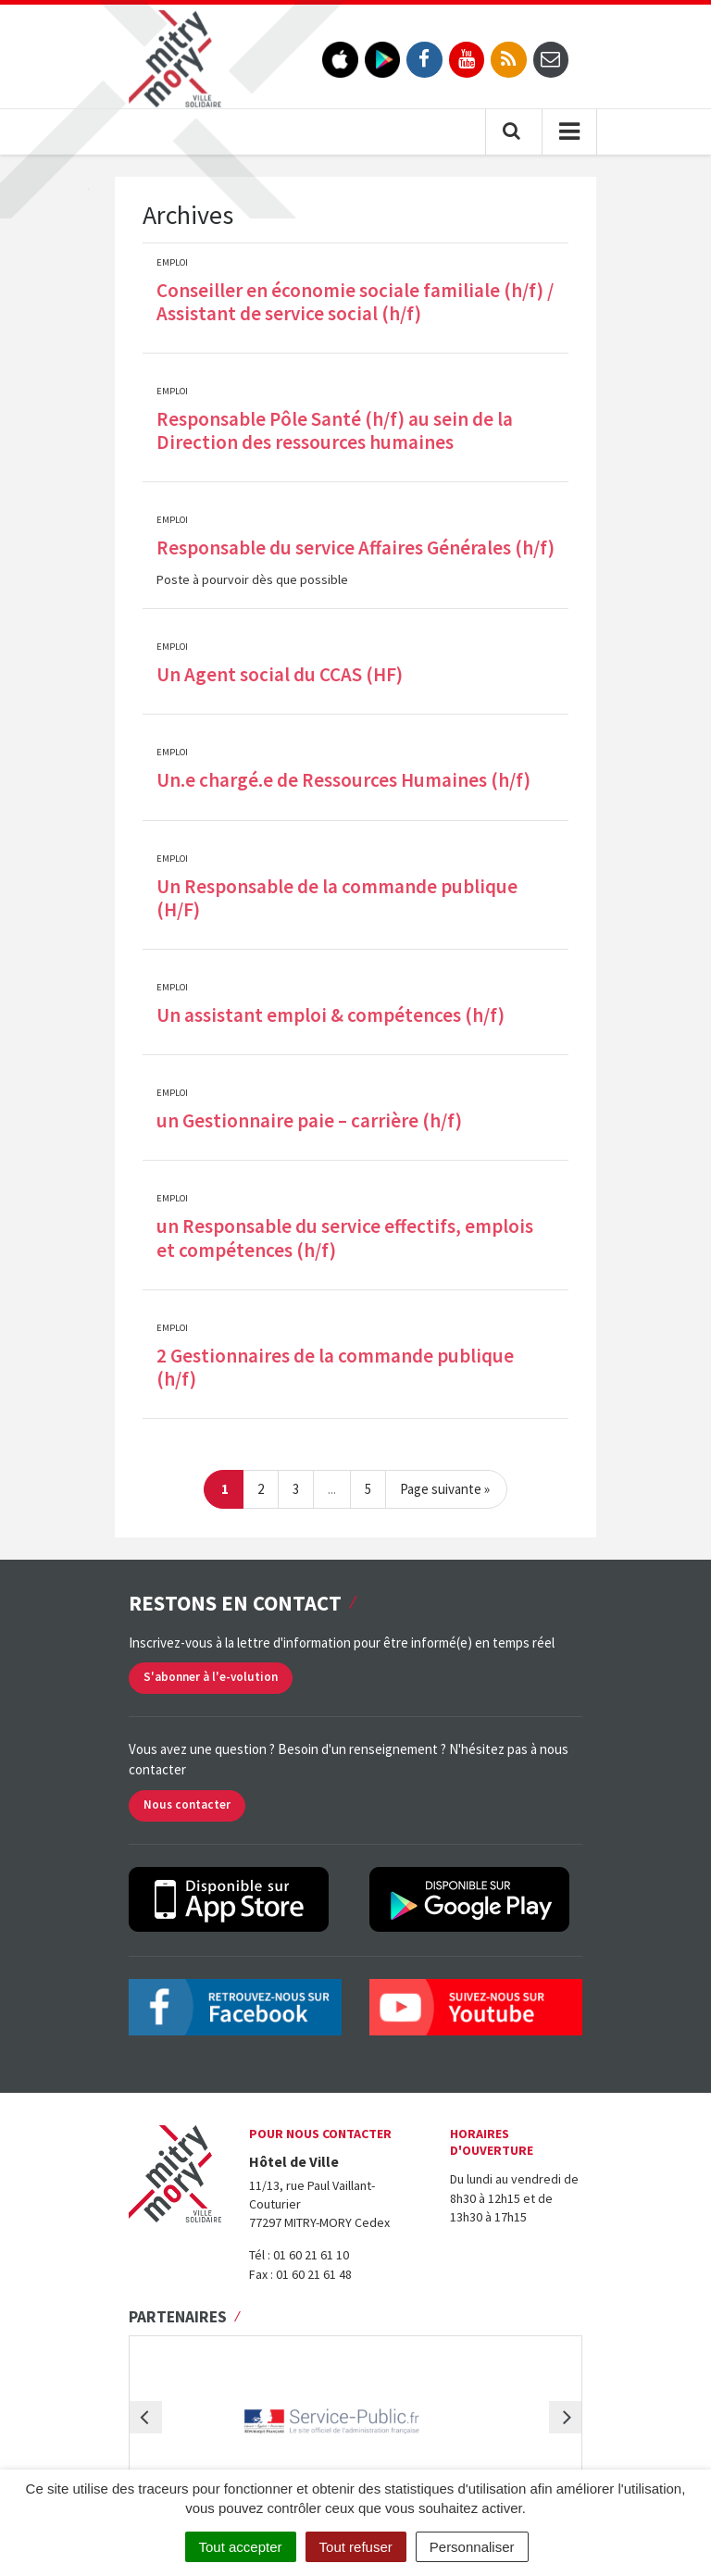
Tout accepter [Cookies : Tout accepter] (240, 2547)
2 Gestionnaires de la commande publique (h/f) (335, 1367)
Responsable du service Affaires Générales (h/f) (355, 547)
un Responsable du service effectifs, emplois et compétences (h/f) (344, 1237)
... (332, 1489)
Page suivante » (445, 1489)
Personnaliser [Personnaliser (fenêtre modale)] (472, 2547)
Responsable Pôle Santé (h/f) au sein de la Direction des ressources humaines (334, 430)
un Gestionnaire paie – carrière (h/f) (309, 1120)
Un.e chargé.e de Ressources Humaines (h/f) (343, 779)
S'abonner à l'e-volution (210, 1677)
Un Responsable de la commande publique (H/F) (337, 898)
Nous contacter (187, 1804)
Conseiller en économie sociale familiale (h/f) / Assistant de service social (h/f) (355, 302)
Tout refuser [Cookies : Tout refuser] (356, 2547)
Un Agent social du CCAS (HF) (279, 674)
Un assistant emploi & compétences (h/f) (330, 1014)
